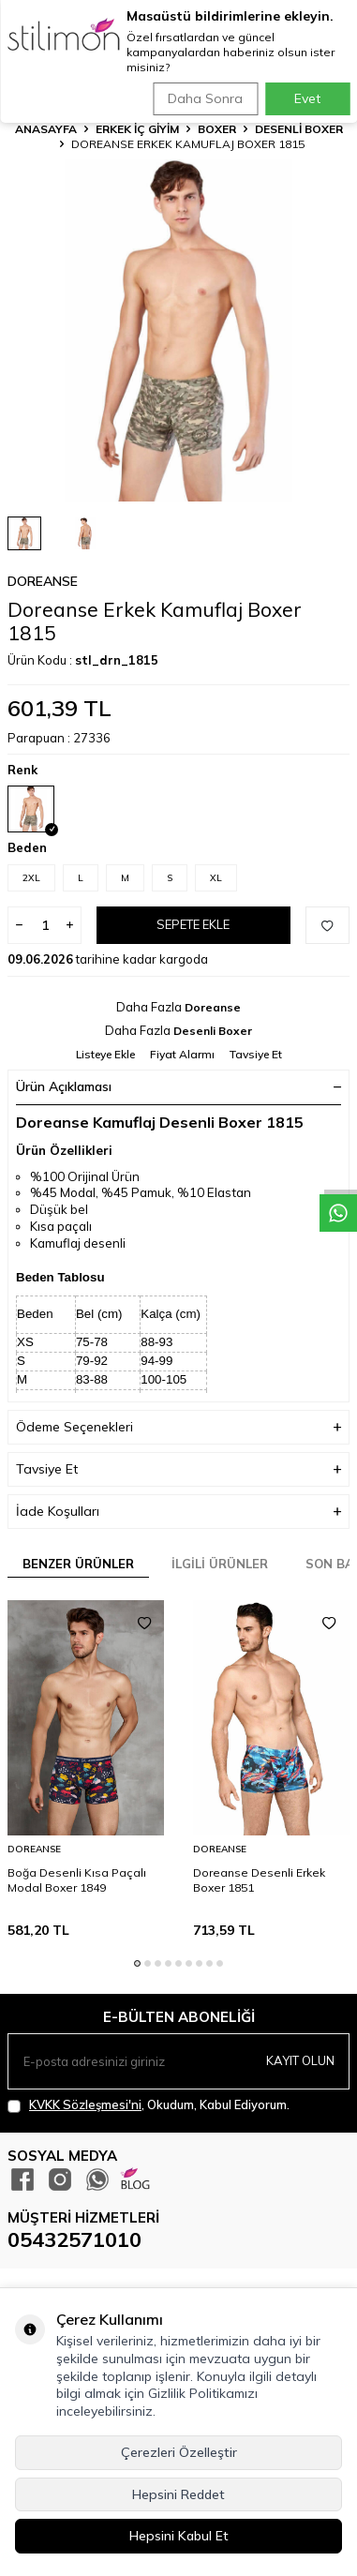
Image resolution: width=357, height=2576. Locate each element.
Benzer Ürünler (78, 1563)
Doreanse (42, 581)
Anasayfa (46, 129)
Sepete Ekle (193, 924)
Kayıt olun (300, 2060)
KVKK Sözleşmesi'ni (85, 2104)
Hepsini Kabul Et (179, 2535)
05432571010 (74, 2239)
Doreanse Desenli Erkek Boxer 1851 (259, 1880)
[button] (137, 1963)
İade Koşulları (178, 1511)
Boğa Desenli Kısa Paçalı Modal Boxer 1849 (76, 1880)
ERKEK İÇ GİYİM (137, 129)
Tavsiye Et (256, 1054)
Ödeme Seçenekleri (178, 1427)
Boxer (217, 129)
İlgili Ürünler (219, 1563)
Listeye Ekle (105, 1054)
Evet (307, 98)
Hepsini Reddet (178, 2494)
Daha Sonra (205, 98)
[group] (178, 330)
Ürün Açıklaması (178, 1086)
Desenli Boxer (299, 129)
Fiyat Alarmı (182, 1054)
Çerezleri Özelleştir (179, 2452)
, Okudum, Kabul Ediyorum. (148, 2105)
